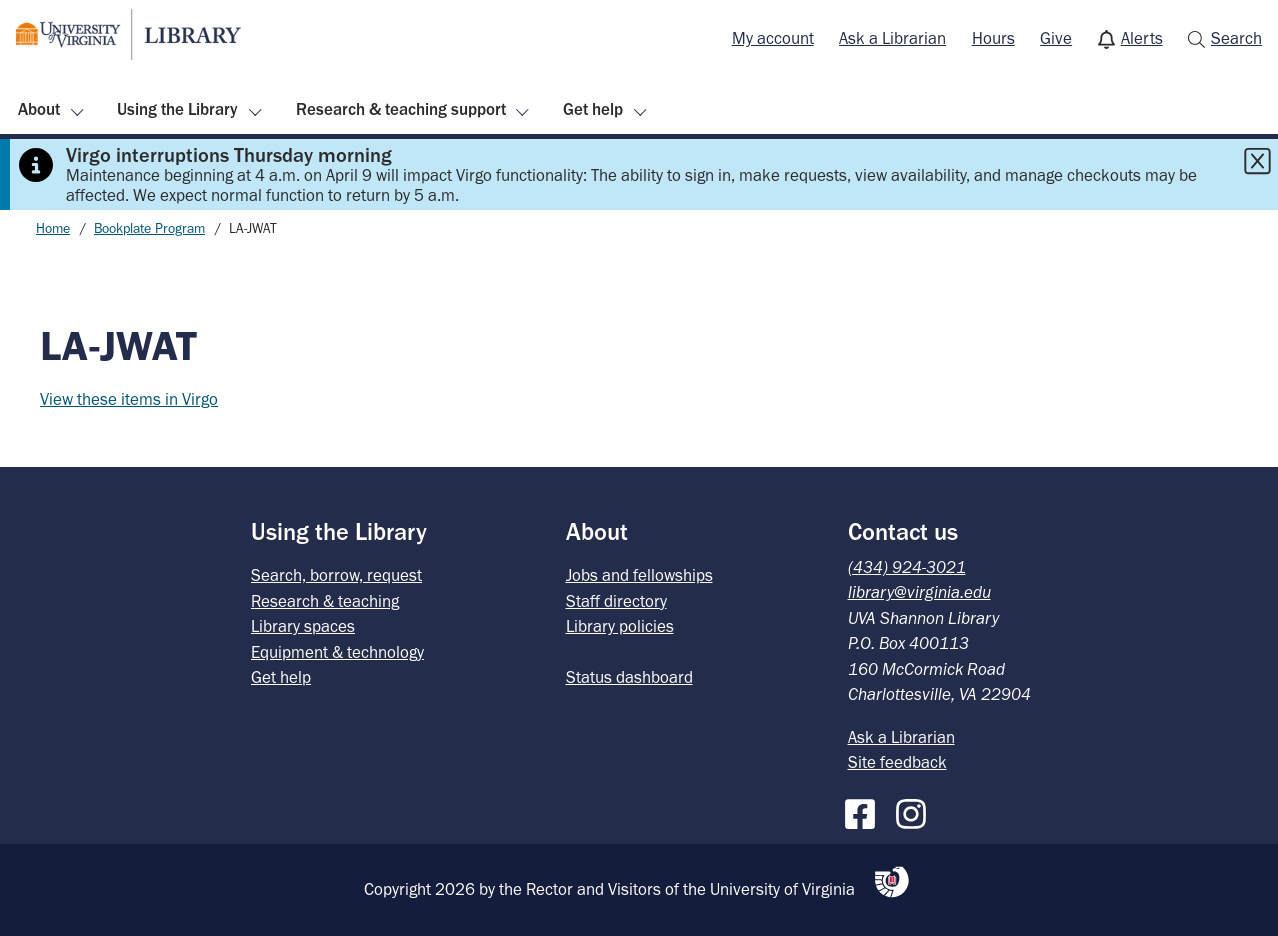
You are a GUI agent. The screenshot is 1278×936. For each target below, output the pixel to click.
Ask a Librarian (892, 38)
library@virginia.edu (919, 592)
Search (1236, 38)
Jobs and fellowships (639, 575)
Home (53, 228)
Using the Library (177, 109)
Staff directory (616, 601)
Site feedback (897, 762)
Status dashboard (629, 677)
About (39, 109)
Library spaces (303, 626)
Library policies (620, 626)
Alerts (1142, 38)
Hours (993, 38)
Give (1056, 38)
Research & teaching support (401, 109)
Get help (593, 109)
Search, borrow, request (336, 575)
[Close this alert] (1257, 161)
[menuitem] (773, 39)
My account (773, 38)
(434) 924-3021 (907, 567)
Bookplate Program (149, 228)
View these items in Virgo (129, 399)
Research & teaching (325, 601)
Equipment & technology (337, 652)
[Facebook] (865, 810)
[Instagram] (916, 810)
